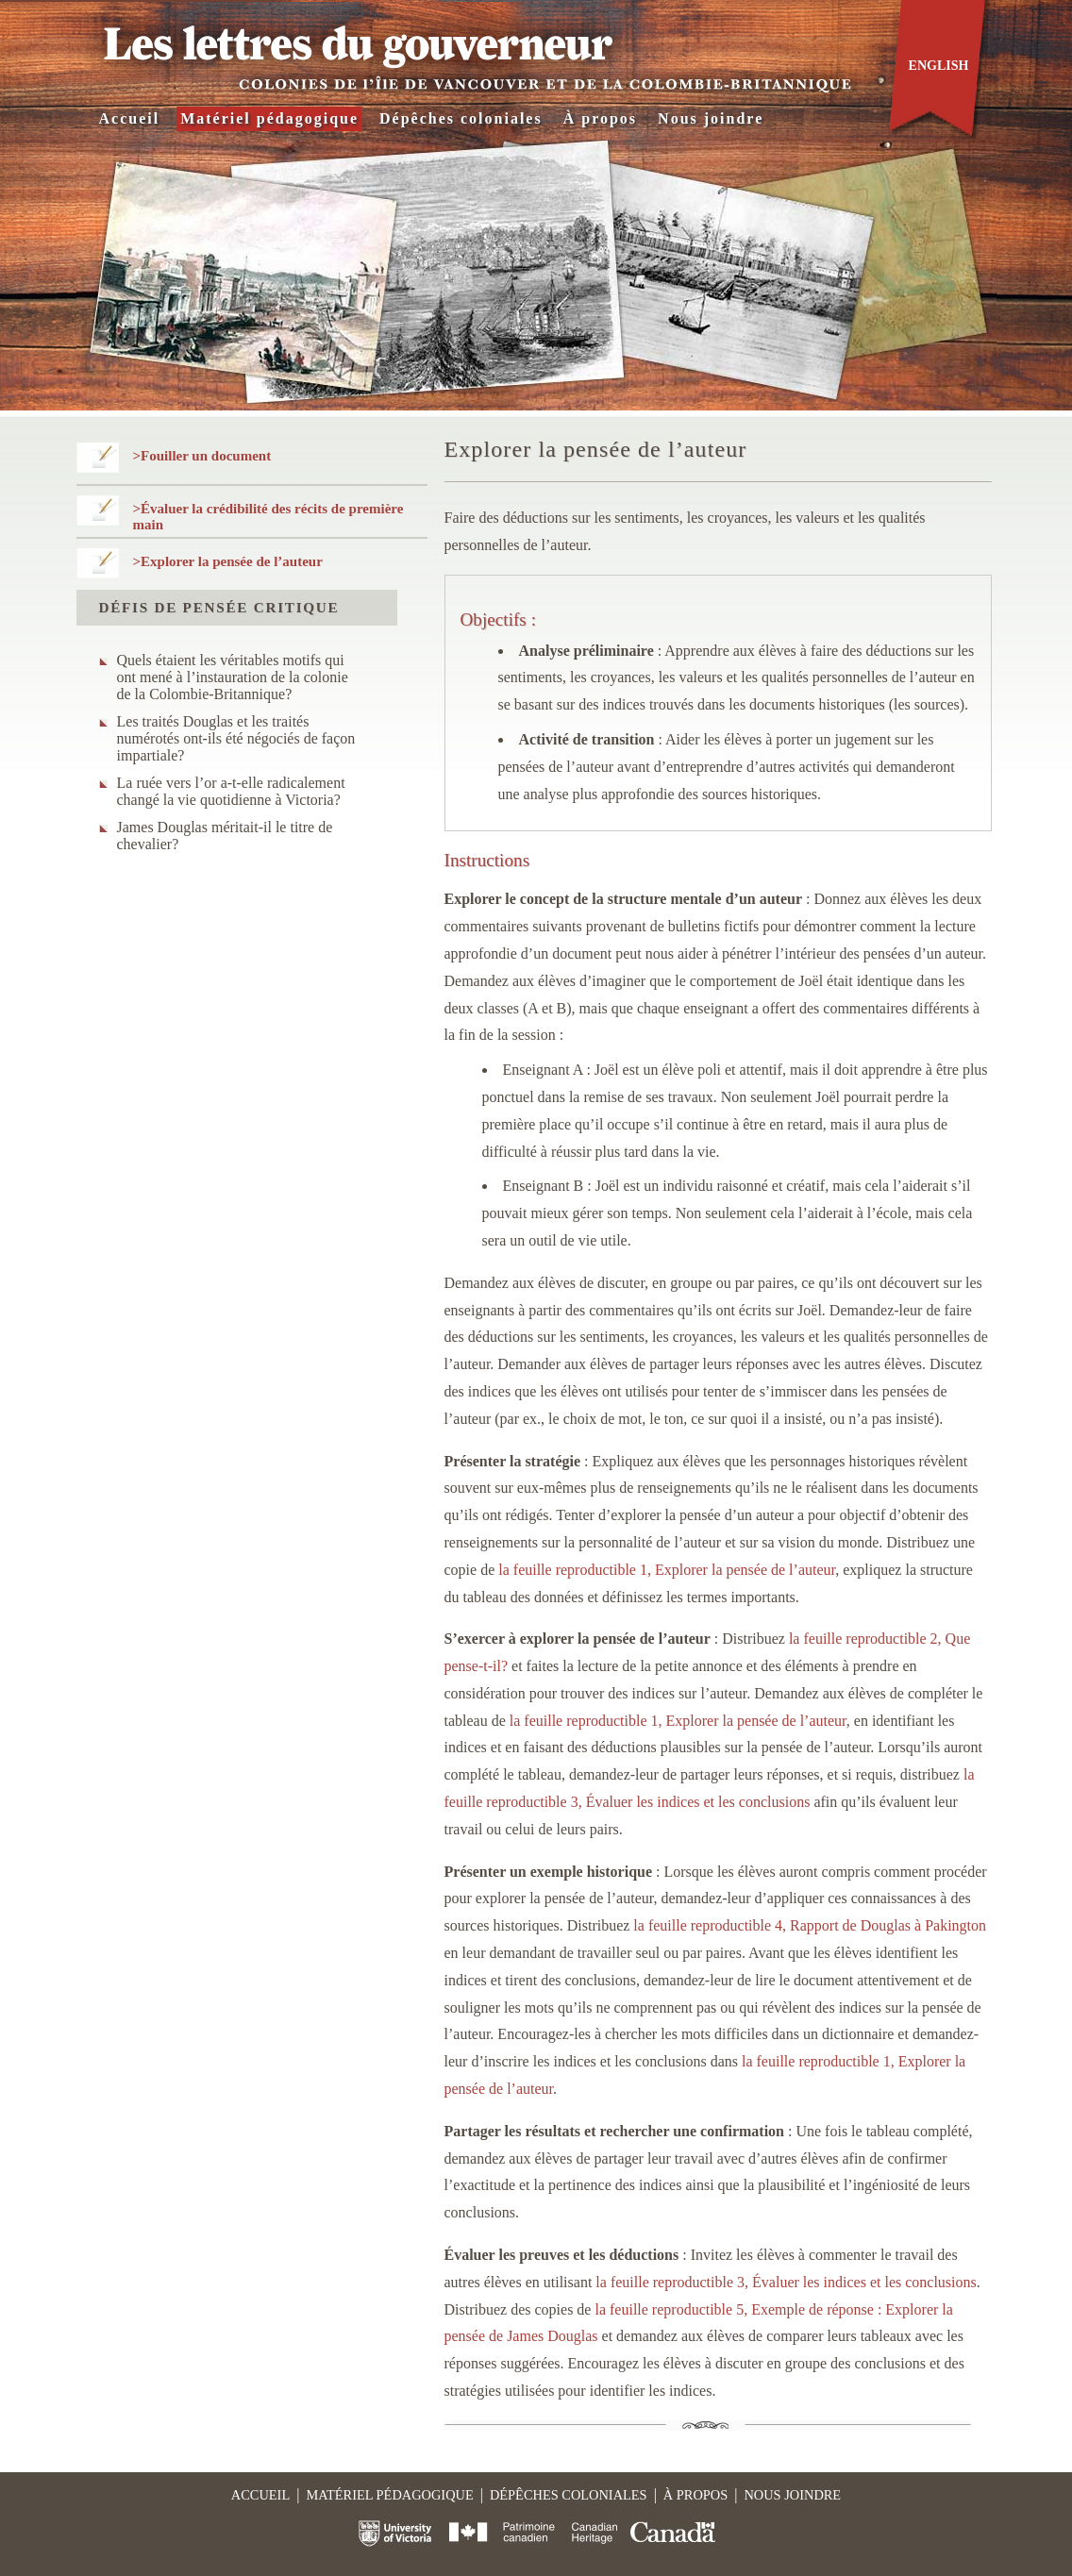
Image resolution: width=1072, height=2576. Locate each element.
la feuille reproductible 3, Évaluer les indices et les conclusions (785, 2282)
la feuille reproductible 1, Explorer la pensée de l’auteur (666, 1570)
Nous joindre (710, 118)
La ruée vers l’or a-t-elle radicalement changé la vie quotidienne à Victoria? (231, 791)
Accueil (129, 118)
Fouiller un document (206, 455)
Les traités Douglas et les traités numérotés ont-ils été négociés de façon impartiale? (236, 738)
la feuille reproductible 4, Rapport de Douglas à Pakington (809, 1925)
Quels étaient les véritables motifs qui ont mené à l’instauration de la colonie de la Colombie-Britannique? (232, 677)
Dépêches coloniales (461, 118)
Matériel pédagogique (269, 118)
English (939, 66)
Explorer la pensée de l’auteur (232, 561)
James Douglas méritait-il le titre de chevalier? (225, 835)
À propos (600, 118)
